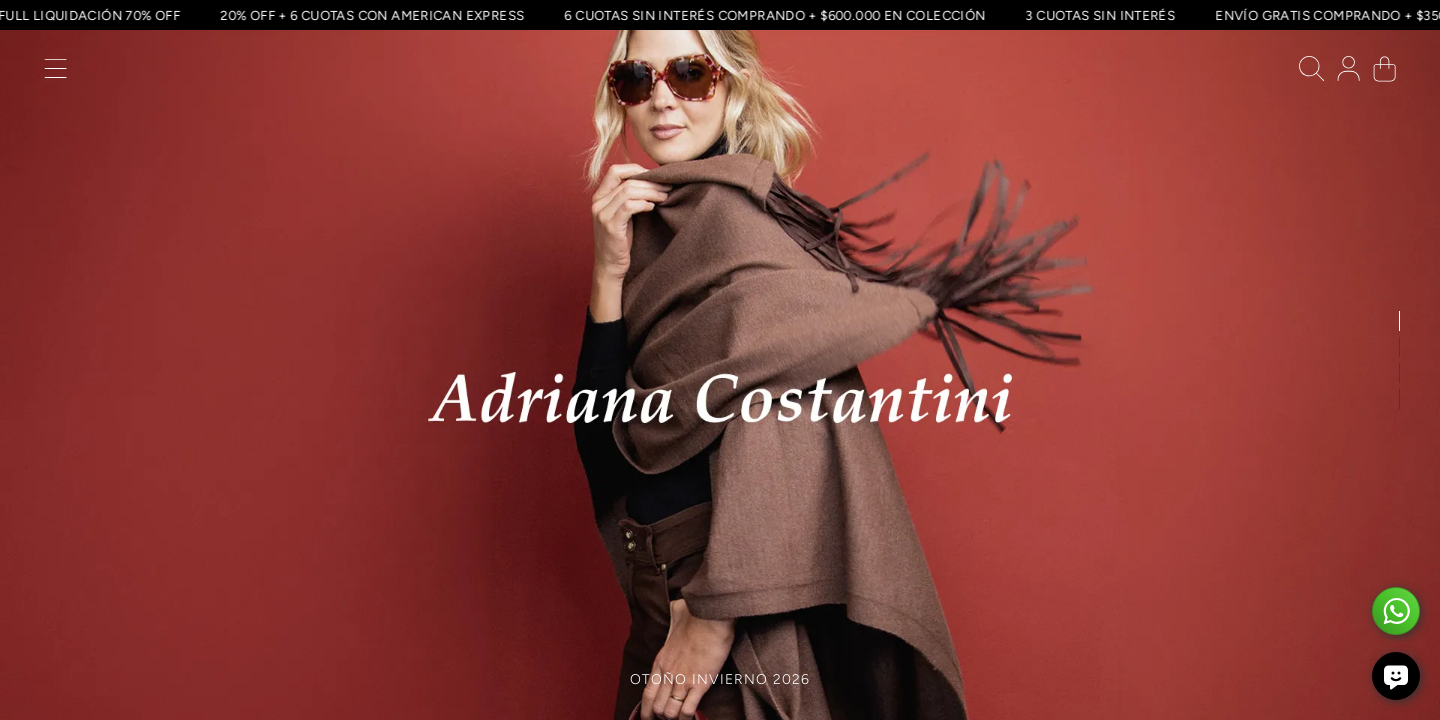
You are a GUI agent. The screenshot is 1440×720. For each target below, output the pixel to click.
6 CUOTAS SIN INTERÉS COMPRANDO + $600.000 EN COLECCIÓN (772, 15)
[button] (55, 73)
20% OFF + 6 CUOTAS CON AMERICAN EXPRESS (370, 15)
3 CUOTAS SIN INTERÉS (1098, 15)
